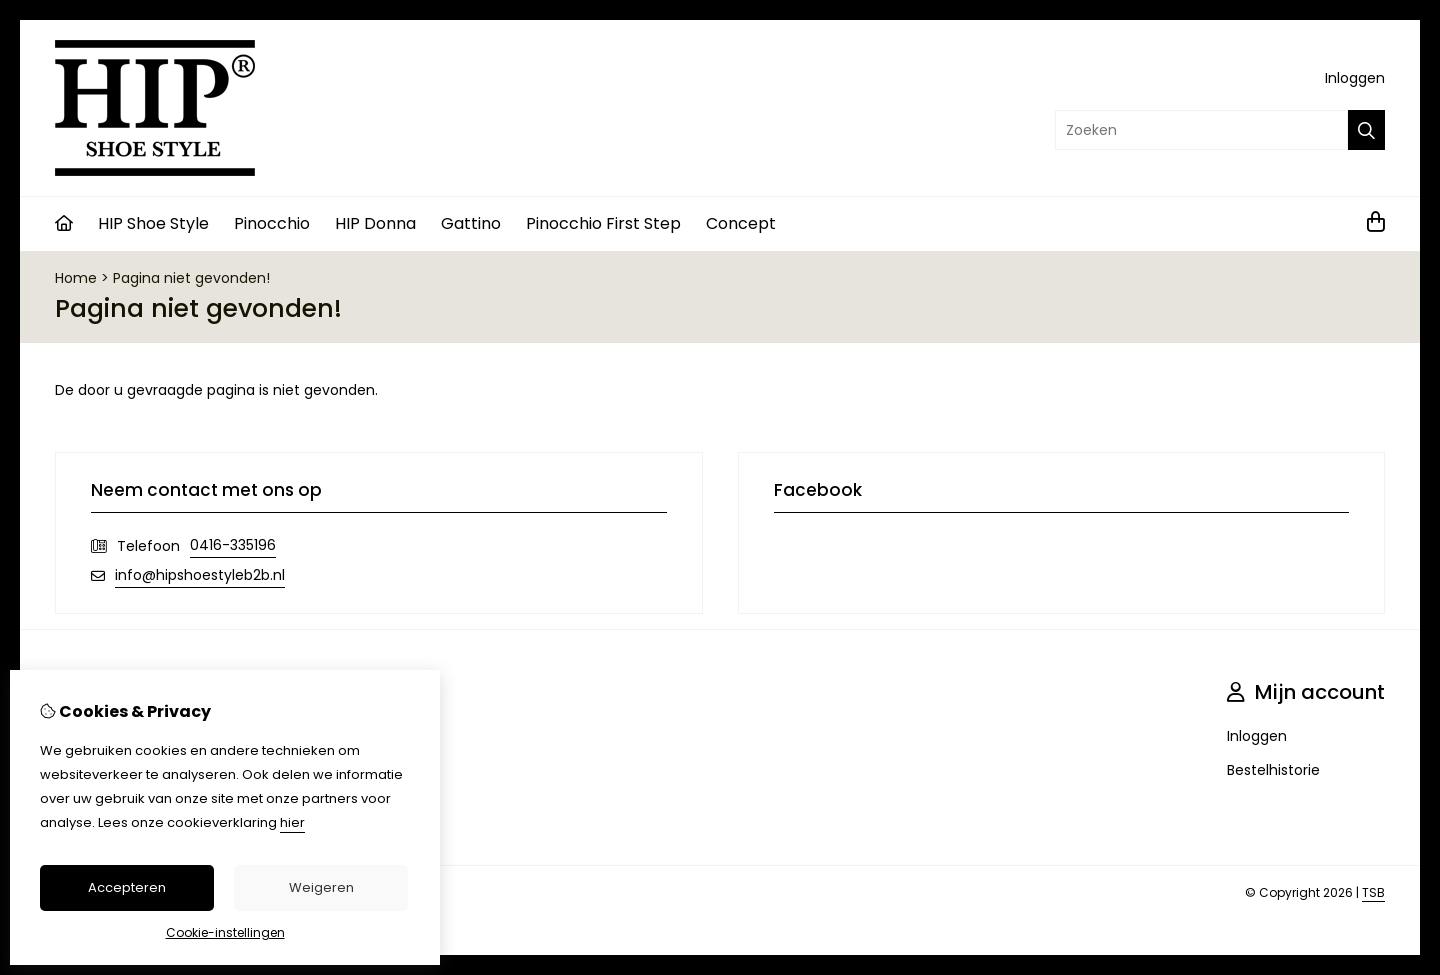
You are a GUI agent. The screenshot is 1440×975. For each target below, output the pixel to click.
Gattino (471, 223)
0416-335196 (233, 545)
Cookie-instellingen (225, 932)
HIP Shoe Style (153, 223)
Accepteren (127, 887)
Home (76, 278)
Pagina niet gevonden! (191, 278)
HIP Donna (375, 223)
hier (292, 822)
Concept (741, 223)
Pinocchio (272, 223)
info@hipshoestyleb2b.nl (200, 575)
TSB (1373, 892)
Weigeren (321, 887)
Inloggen (1355, 78)
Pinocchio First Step (603, 223)
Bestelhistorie (1273, 770)
